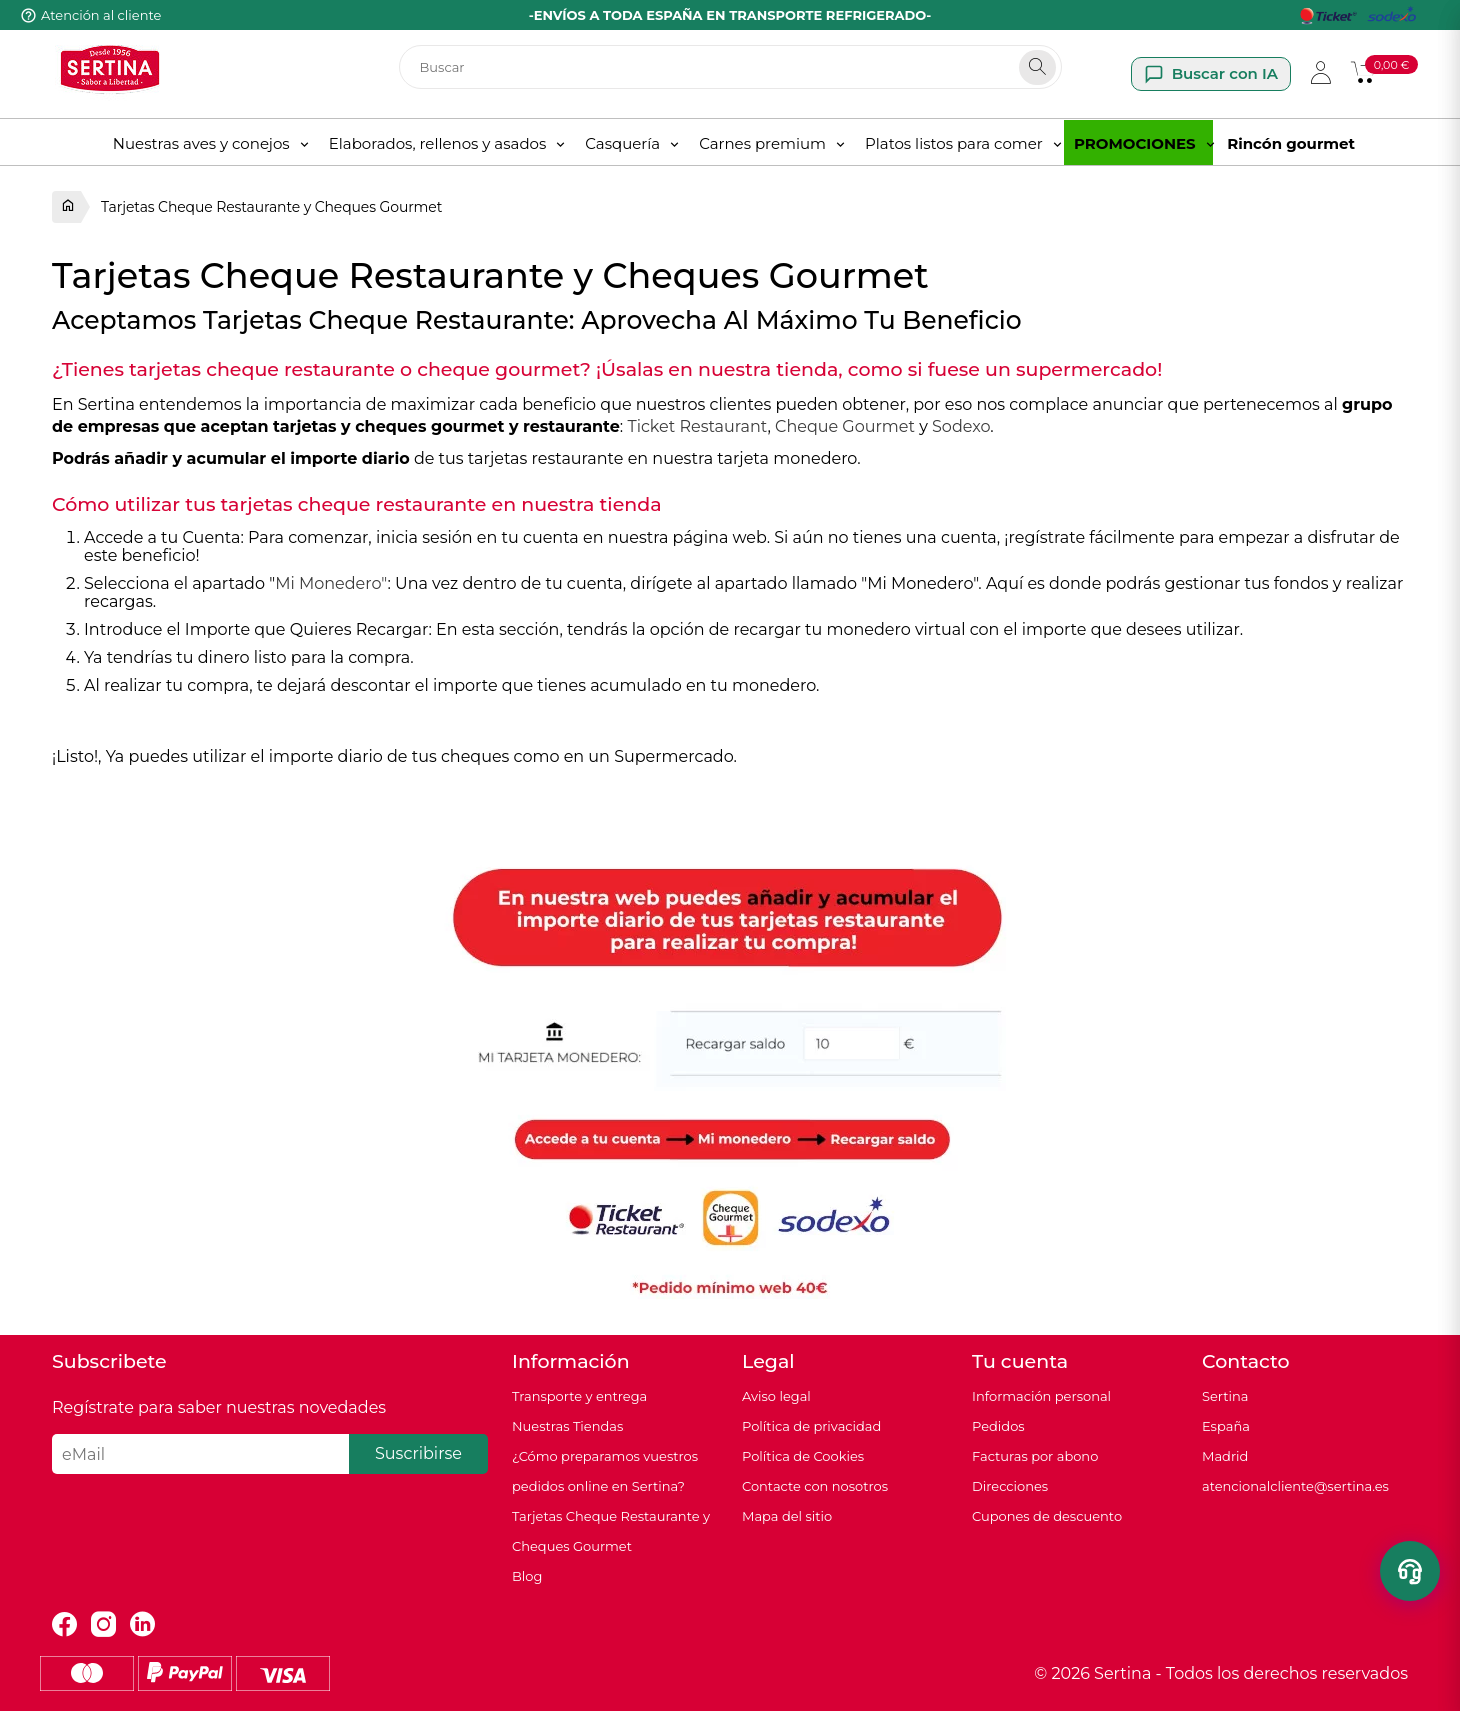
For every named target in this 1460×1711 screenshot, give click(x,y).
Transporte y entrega (579, 1396)
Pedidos (998, 1426)
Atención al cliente (101, 15)
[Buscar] (730, 67)
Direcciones (1010, 1486)
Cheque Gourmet (845, 426)
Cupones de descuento (1047, 1516)
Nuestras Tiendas (567, 1426)
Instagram (103, 1624)
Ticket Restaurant (697, 426)
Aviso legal (776, 1396)
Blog (527, 1576)
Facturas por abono (1035, 1456)
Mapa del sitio (787, 1516)
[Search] (1037, 67)
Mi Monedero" (331, 583)
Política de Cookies (803, 1456)
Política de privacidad (811, 1426)
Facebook (64, 1624)
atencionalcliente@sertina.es (1295, 1486)
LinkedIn (142, 1624)
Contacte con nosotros (815, 1486)
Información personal (1041, 1396)
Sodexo (961, 426)
